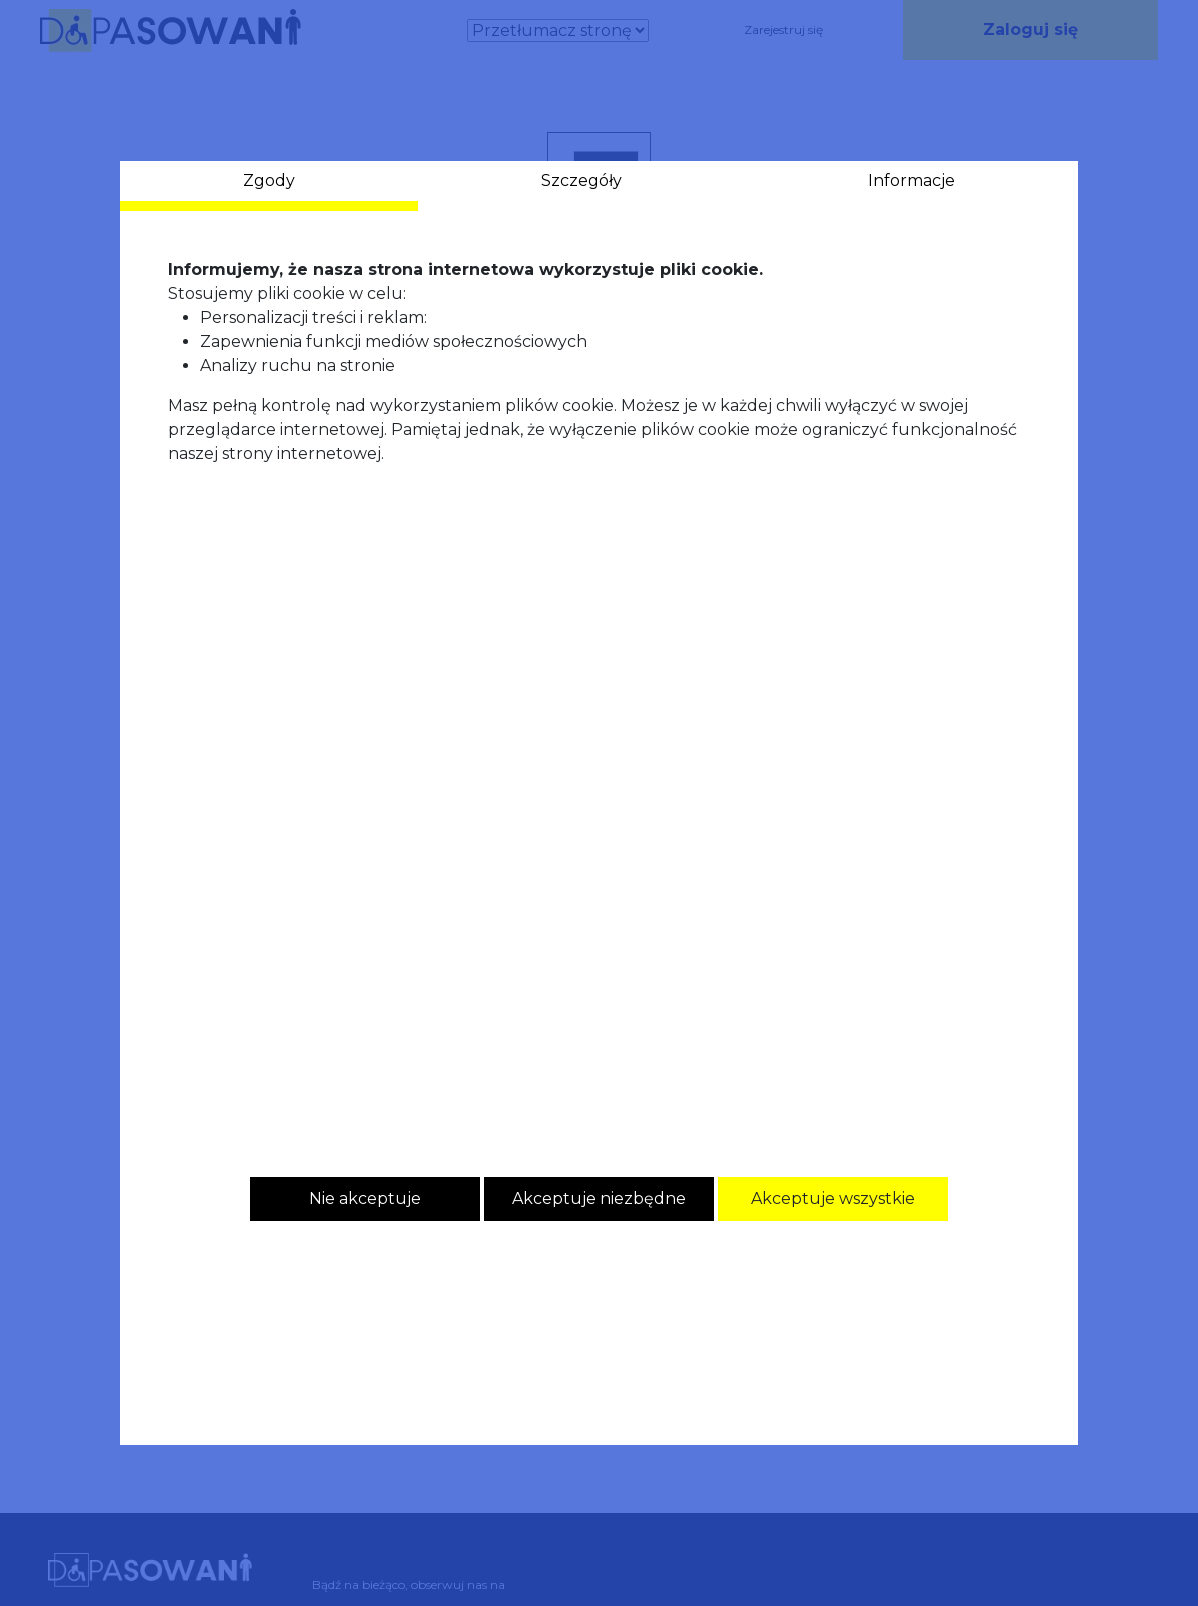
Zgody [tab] (269, 180)
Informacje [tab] (911, 180)
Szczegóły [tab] (581, 180)
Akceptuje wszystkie (833, 1198)
